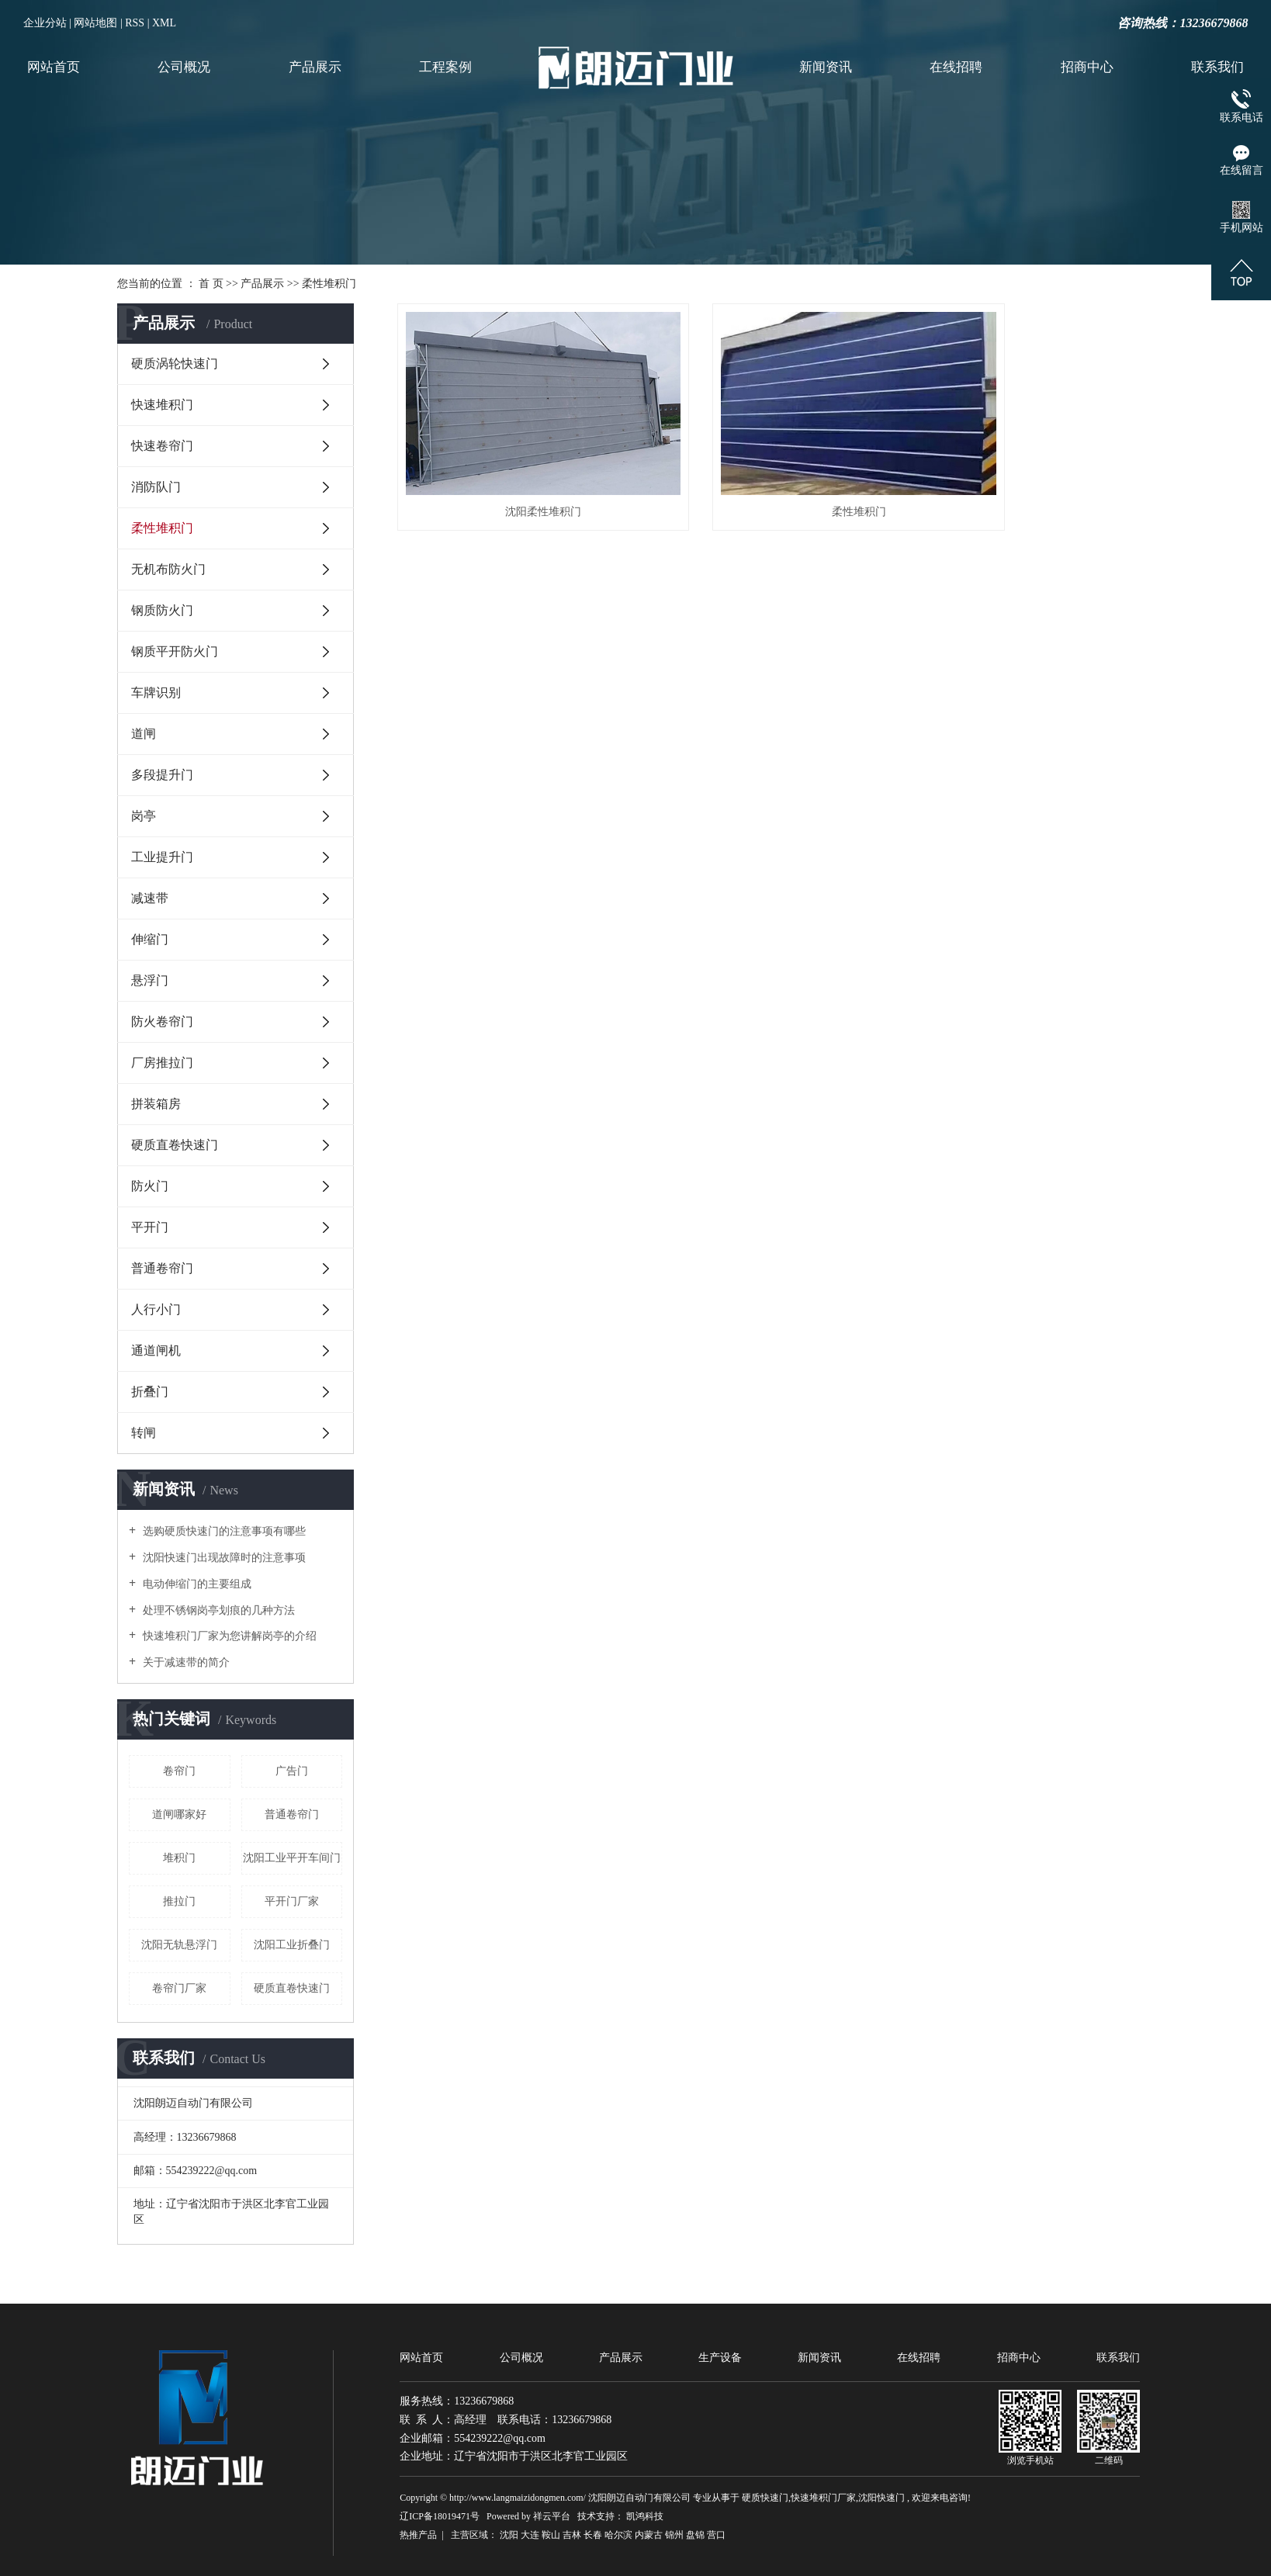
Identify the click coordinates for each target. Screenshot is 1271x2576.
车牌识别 (156, 692)
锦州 (674, 2534)
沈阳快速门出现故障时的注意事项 (223, 1557)
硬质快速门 (765, 2497)
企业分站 (45, 23)
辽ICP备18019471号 (440, 2516)
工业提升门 (162, 857)
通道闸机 (156, 1350)
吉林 (572, 2534)
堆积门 (179, 1858)
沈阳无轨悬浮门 (179, 1945)
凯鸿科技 (644, 2516)
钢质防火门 (162, 610)
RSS (134, 23)
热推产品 (418, 2534)
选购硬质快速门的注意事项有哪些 (223, 1531)
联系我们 (1217, 67)
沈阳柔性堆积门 (515, 475)
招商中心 (1087, 67)
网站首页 (53, 67)
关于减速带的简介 (185, 1662)
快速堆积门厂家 (823, 2497)
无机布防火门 (168, 569)
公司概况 (184, 67)
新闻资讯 (825, 67)
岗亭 (143, 815)
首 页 (211, 283)
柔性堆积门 (329, 283)
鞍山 (551, 2534)
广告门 (291, 1771)
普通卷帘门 (162, 1268)
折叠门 (149, 1391)
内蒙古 (649, 2534)
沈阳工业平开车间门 (292, 1858)
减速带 (149, 898)
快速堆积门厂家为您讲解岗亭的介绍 (228, 1636)
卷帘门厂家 (179, 1988)
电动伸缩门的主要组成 (195, 1584)
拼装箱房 (156, 1103)
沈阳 (509, 2534)
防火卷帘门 (162, 1021)
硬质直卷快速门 (174, 1144)
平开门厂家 (292, 1901)
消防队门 (156, 486)
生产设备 (720, 2357)
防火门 (149, 1186)
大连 (530, 2534)
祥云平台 (551, 2516)
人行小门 (156, 1309)
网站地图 (95, 23)
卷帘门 (179, 1771)
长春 (593, 2534)
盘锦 (695, 2534)
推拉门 (179, 1901)
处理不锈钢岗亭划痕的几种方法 (217, 1610)
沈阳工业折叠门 (292, 1945)
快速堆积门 (162, 404)
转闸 (143, 1432)
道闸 (143, 733)
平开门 (149, 1227)
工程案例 (445, 67)
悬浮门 (149, 980)
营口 (716, 2534)
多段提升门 (162, 774)
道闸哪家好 (179, 1814)
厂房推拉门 (162, 1062)
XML (164, 23)
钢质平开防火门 (174, 651)
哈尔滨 (618, 2534)
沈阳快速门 (881, 2497)
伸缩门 (149, 939)
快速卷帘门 (162, 445)
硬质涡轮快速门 (174, 363)
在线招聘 (956, 67)
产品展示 (315, 67)
